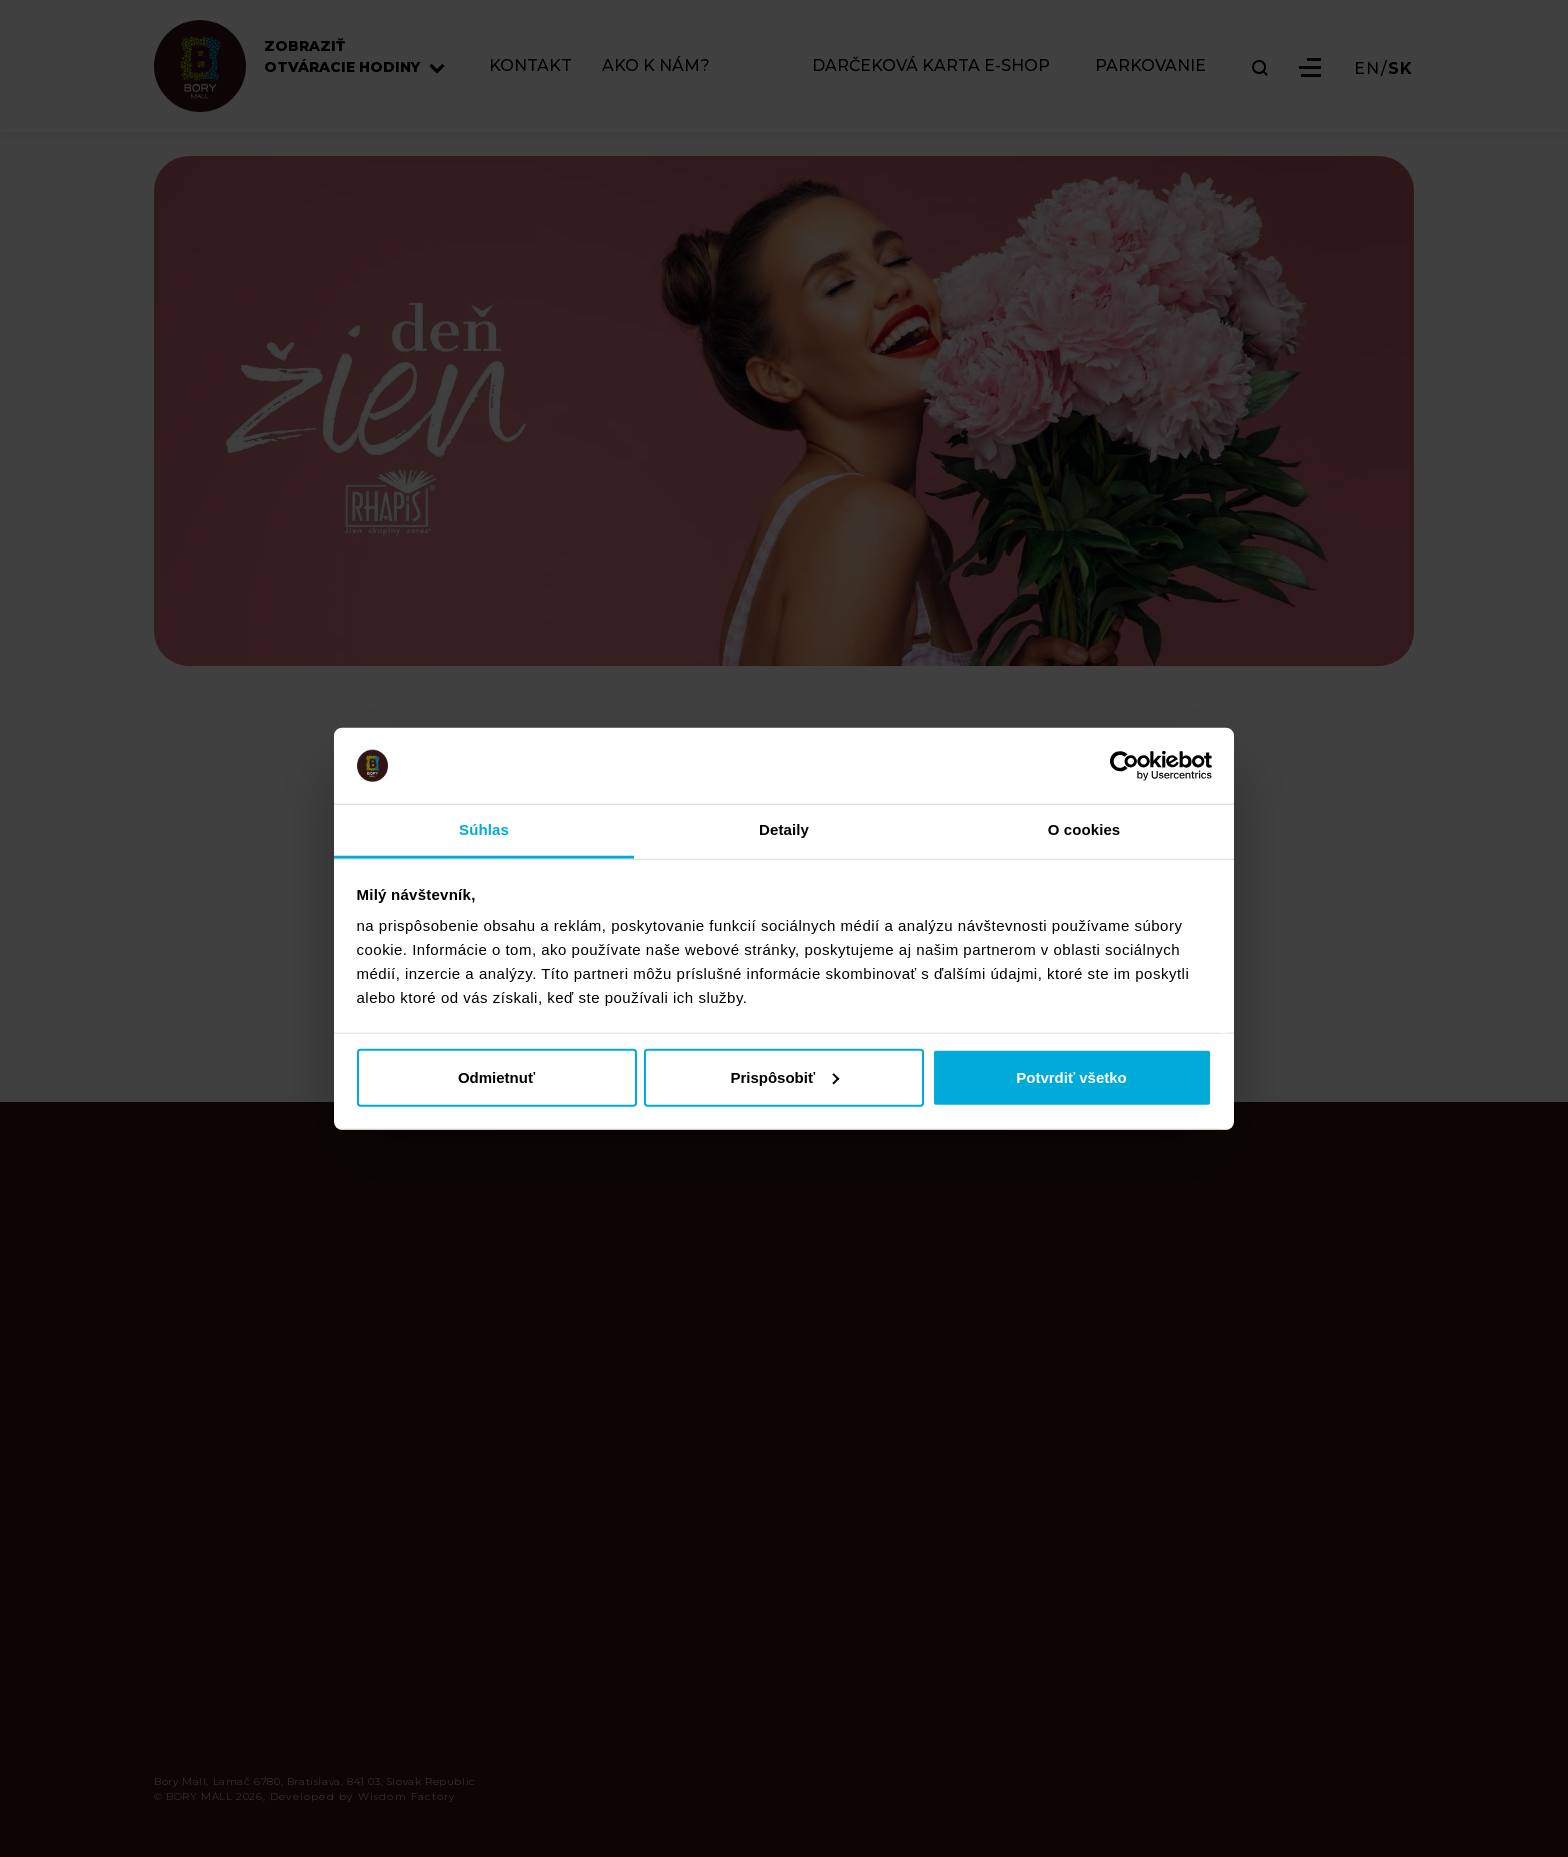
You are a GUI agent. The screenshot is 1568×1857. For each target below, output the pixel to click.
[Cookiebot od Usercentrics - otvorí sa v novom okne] (1124, 766)
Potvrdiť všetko (1071, 1076)
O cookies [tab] (1084, 829)
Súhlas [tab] (484, 829)
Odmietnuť (496, 1076)
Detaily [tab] (784, 829)
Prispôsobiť (784, 1076)
